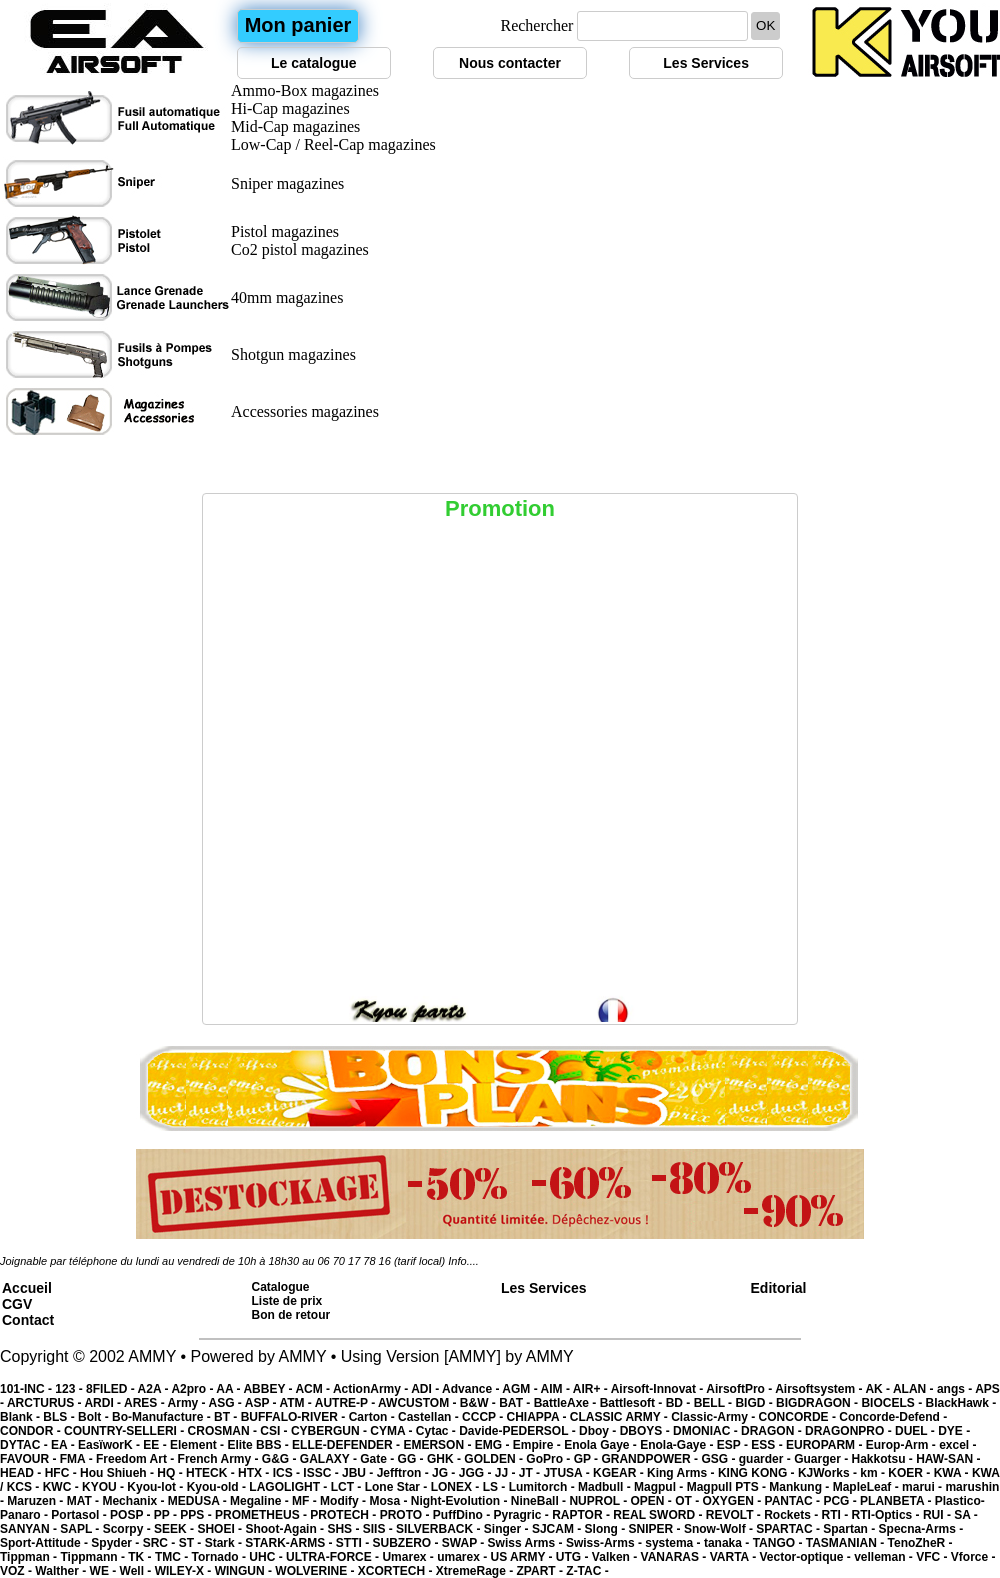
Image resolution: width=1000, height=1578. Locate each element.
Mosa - (389, 1501)
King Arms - (682, 1473)
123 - (70, 1389)
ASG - (226, 1403)
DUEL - (916, 1431)
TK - (141, 1557)
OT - (688, 1501)
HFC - (62, 1473)
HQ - (171, 1473)
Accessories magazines (305, 411)
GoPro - (549, 1459)
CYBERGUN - (330, 1431)
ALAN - (915, 1389)
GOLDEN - (495, 1459)
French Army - (220, 1459)
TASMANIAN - (847, 1543)
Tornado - (221, 1557)
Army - (188, 1403)
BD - (680, 1403)
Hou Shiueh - (118, 1473)
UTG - (574, 1557)
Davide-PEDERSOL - (519, 1431)
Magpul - (660, 1487)
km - (874, 1473)
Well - (137, 1571)
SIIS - (379, 1529)
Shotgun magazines (293, 354)
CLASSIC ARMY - (620, 1417)
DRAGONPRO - (850, 1431)
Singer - (508, 1529)
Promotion (500, 508)
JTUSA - (568, 1473)
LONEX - (457, 1487)
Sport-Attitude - (45, 1543)
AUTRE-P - (346, 1403)
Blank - (21, 1417)
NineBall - (540, 1501)
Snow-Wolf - (720, 1529)
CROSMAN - (224, 1431)
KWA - (953, 1473)
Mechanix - (134, 1501)
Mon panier (298, 25)
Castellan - (430, 1417)
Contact (28, 1320)
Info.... (463, 1261)
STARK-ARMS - (290, 1543)
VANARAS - (675, 1557)
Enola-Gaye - (678, 1445)
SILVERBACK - (440, 1529)
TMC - (173, 1557)
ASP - (262, 1403)
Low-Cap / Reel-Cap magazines (333, 144)
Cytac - (437, 1431)
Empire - (538, 1445)
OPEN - (653, 1501)
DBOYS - (646, 1431)
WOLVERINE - (316, 1571)
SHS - (344, 1529)
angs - (956, 1389)
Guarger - (822, 1459)
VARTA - (735, 1557)
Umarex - (409, 1557)
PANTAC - (794, 1501)
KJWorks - (829, 1473)
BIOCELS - (893, 1403)
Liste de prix (287, 1301)
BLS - (60, 1417)
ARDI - (104, 1403)
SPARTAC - (789, 1529)
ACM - (314, 1389)
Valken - (616, 1557)
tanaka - (728, 1543)
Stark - (225, 1543)
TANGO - (779, 1543)
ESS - (768, 1445)
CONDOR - (32, 1431)
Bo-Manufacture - (163, 1417)
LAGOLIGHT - (289, 1487)
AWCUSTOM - (419, 1403)
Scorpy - (128, 1529)
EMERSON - (438, 1445)
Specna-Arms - (921, 1529)
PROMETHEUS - (262, 1515)
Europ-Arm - (902, 1445)
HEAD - (22, 1473)
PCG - (841, 1501)
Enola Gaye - (602, 1445)
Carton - (373, 1417)
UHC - (267, 1557)
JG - (445, 1473)
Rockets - (792, 1515)
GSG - (719, 1459)
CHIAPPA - (538, 1417)
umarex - (463, 1557)
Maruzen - (36, 1501)
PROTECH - (344, 1515)
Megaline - (261, 1501)
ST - (192, 1543)
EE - (156, 1445)
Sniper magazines (287, 183)
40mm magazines (287, 297)
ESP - (734, 1445)
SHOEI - (221, 1529)
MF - (306, 1501)
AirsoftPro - (740, 1389)
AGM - (521, 1389)
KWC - (62, 1487)
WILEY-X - (185, 1571)
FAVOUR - (30, 1459)
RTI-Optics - (887, 1515)
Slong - (607, 1529)
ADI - (426, 1389)
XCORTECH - (397, 1571)
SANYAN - (30, 1529)
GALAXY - (330, 1459)
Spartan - (850, 1529)
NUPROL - (599, 1501)
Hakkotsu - (883, 1459)
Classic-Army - (714, 1417)
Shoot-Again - (286, 1529)
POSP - (132, 1515)
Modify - (344, 1501)
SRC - (161, 1543)
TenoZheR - (920, 1543)
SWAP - (465, 1543)
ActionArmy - (372, 1389)
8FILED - (112, 1389)
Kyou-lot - (156, 1487)
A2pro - (193, 1389)
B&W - (479, 1403)
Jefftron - (404, 1473)
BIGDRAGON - (818, 1403)
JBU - (359, 1473)
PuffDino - (463, 1515)
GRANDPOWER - (651, 1459)
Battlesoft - (633, 1403)
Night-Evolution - (461, 1501)
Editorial (779, 1288)
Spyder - (116, 1543)
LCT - (348, 1487)
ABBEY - (269, 1389)
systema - (674, 1543)
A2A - (155, 1389)
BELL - (715, 1403)
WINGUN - (245, 1571)
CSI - (275, 1431)
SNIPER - (656, 1529)
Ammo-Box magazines (305, 90)
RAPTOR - (582, 1515)
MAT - (85, 1501)
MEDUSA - (199, 1501)
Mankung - (800, 1487)
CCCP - (484, 1417)
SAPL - (81, 1529)
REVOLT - (735, 1515)
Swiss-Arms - (605, 1543)
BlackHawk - (960, 1403)
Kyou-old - (218, 1487)
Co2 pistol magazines (300, 249)
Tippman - (30, 1557)
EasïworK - (110, 1445)
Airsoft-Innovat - (659, 1389)
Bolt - (95, 1417)
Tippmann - (94, 1557)
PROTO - (406, 1515)
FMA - (78, 1459)
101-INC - (27, 1389)
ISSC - (322, 1473)
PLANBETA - (897, 1501)
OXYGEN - (734, 1501)
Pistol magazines (285, 231)
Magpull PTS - (728, 1487)
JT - (531, 1473)
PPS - (197, 1515)
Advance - (472, 1389)
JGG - (477, 1473)
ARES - (146, 1403)
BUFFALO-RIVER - (295, 1417)
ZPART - (542, 1571)
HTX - (255, 1473)
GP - (588, 1459)
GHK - (445, 1459)
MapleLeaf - (867, 1487)
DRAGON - (773, 1431)
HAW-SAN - (948, 1459)
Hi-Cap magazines (290, 108)
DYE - (954, 1431)
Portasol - (80, 1515)
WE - (105, 1571)
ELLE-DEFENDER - (347, 1445)
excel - (957, 1445)
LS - (496, 1487)
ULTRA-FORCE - (334, 1557)
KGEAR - (620, 1473)
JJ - (507, 1473)
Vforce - (973, 1557)
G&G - (281, 1459)
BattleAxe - (567, 1403)
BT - (227, 1417)
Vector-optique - (806, 1557)
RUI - (938, 1515)
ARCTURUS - (46, 1403)
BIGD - (755, 1403)
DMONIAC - (707, 1431)
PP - (167, 1515)
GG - (412, 1459)
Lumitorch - (543, 1487)
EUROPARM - (826, 1445)
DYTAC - (25, 1445)
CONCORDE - (799, 1417)
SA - (966, 1515)
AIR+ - (592, 1389)
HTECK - (212, 1473)
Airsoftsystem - (820, 1389)
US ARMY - (523, 1557)
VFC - (933, 1557)
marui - (923, 1487)
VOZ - (17, 1571)
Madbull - (606, 1487)
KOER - (910, 1473)
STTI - (354, 1543)
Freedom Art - (137, 1459)
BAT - (516, 1403)
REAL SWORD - (659, 1515)
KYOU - (104, 1487)
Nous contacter (510, 63)
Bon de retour (291, 1315)
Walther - (62, 1571)
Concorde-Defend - (893, 1417)
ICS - (288, 1473)
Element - (198, 1445)
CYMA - (393, 1431)
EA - (64, 1445)
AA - (229, 1389)
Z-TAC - (587, 1571)
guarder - (766, 1459)
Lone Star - (398, 1487)
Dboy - (599, 1431)
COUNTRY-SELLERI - (126, 1431)
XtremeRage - (476, 1571)
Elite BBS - (259, 1445)
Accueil (27, 1288)
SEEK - (175, 1529)
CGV (17, 1304)
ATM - (296, 1403)
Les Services (706, 63)
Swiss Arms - (527, 1543)
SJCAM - (558, 1529)
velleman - (885, 1557)
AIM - (557, 1389)
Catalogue (281, 1287)
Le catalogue (314, 63)
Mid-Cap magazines (295, 126)
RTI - (837, 1515)
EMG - (494, 1445)
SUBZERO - (406, 1543)
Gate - (378, 1459)
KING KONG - (758, 1473)
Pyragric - (522, 1515)
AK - (879, 1389)
